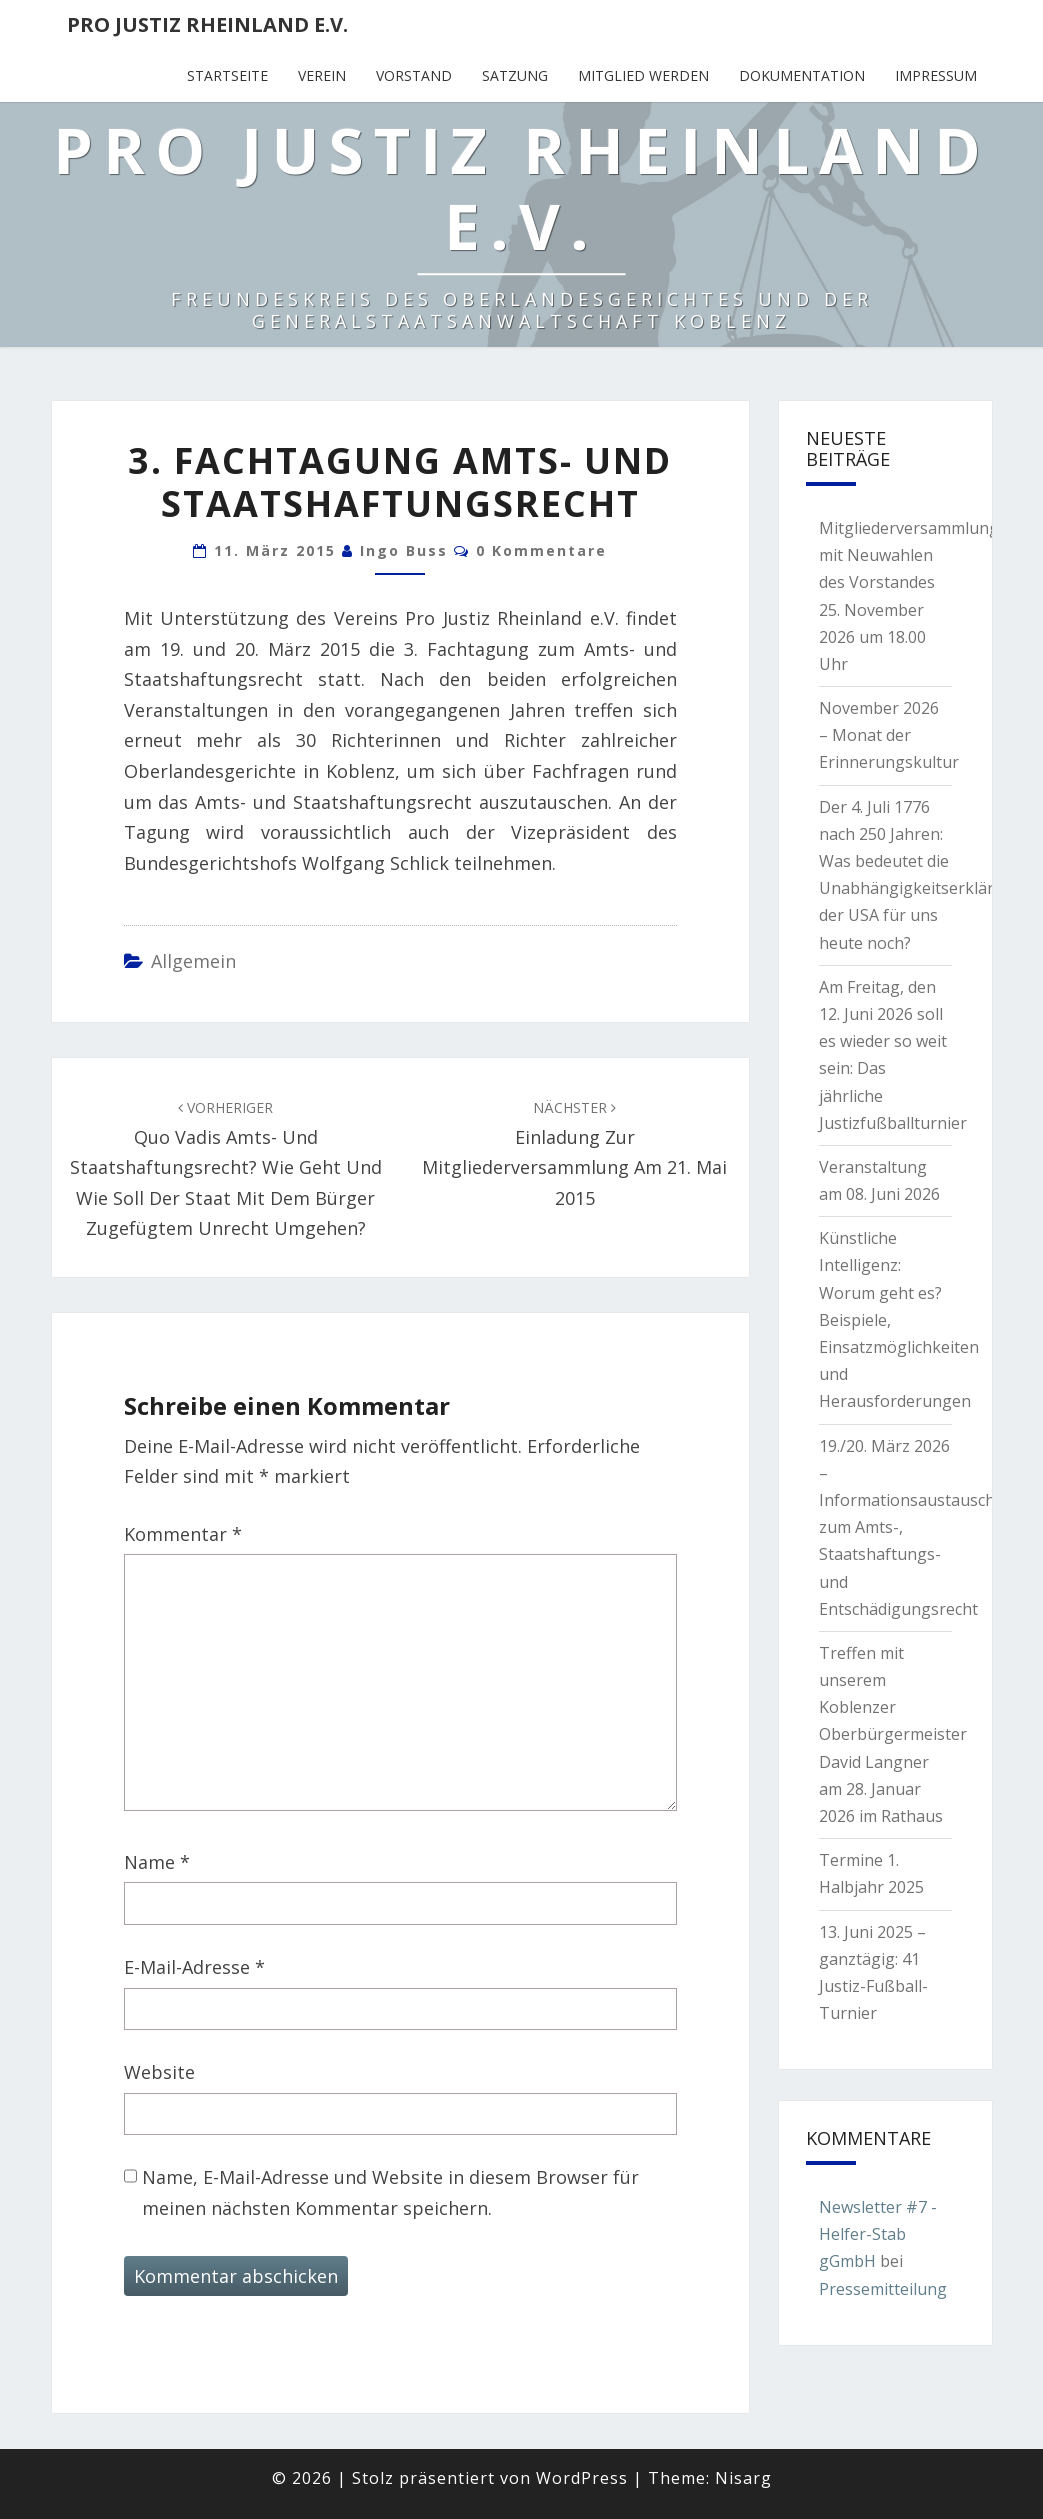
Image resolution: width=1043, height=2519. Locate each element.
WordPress (582, 2478)
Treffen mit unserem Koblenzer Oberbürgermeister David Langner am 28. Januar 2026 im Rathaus (893, 1734)
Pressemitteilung (883, 2289)
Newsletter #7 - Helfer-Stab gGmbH (878, 2234)
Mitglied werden (643, 75)
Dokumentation (802, 75)
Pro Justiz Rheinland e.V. (207, 24)
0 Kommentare (541, 550)
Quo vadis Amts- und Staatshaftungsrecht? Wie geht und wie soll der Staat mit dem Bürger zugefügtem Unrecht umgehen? (226, 1169)
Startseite (227, 75)
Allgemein (193, 961)
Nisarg (743, 2478)
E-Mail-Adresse (194, 1967)
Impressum (936, 75)
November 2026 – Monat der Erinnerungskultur (889, 735)
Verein (322, 75)
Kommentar (183, 1534)
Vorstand (414, 75)
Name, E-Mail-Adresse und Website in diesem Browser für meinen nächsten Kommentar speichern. (390, 2192)
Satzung (515, 75)
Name (157, 1862)
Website (159, 2072)
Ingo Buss (404, 550)
